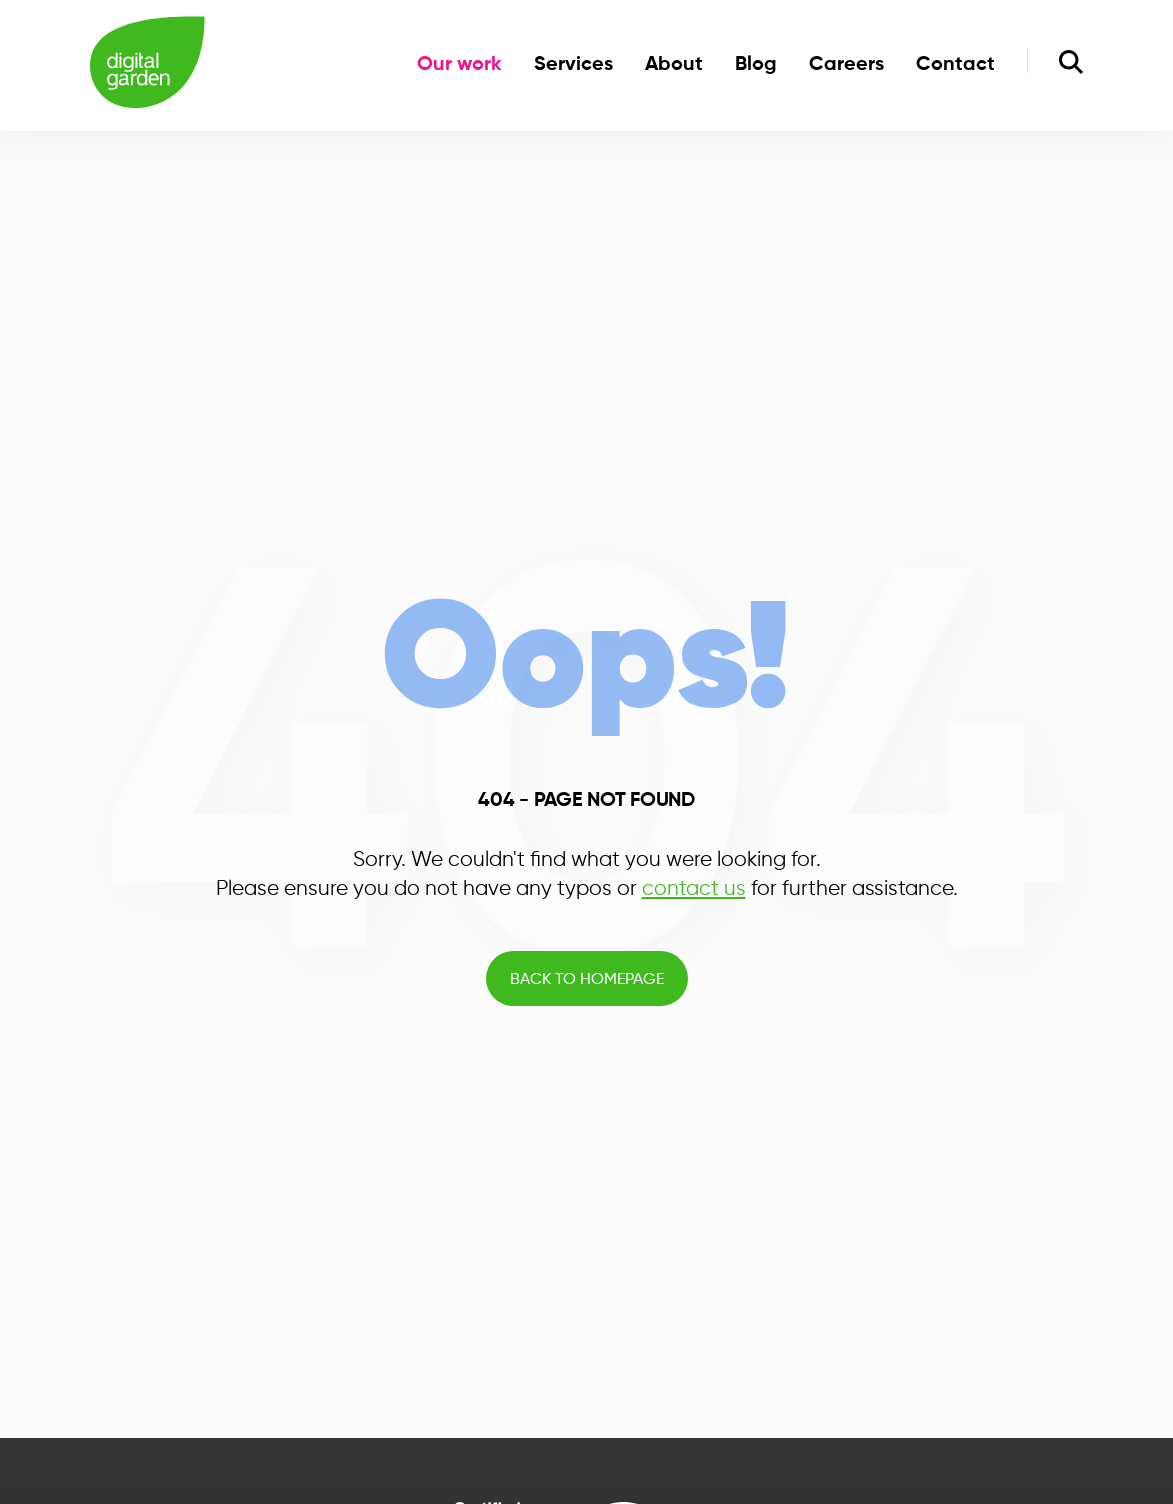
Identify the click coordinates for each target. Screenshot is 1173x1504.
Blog (756, 65)
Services (573, 65)
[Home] (147, 65)
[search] (1071, 65)
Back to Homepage (587, 980)
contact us (694, 889)
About (674, 65)
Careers (846, 65)
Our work (459, 65)
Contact (955, 65)
